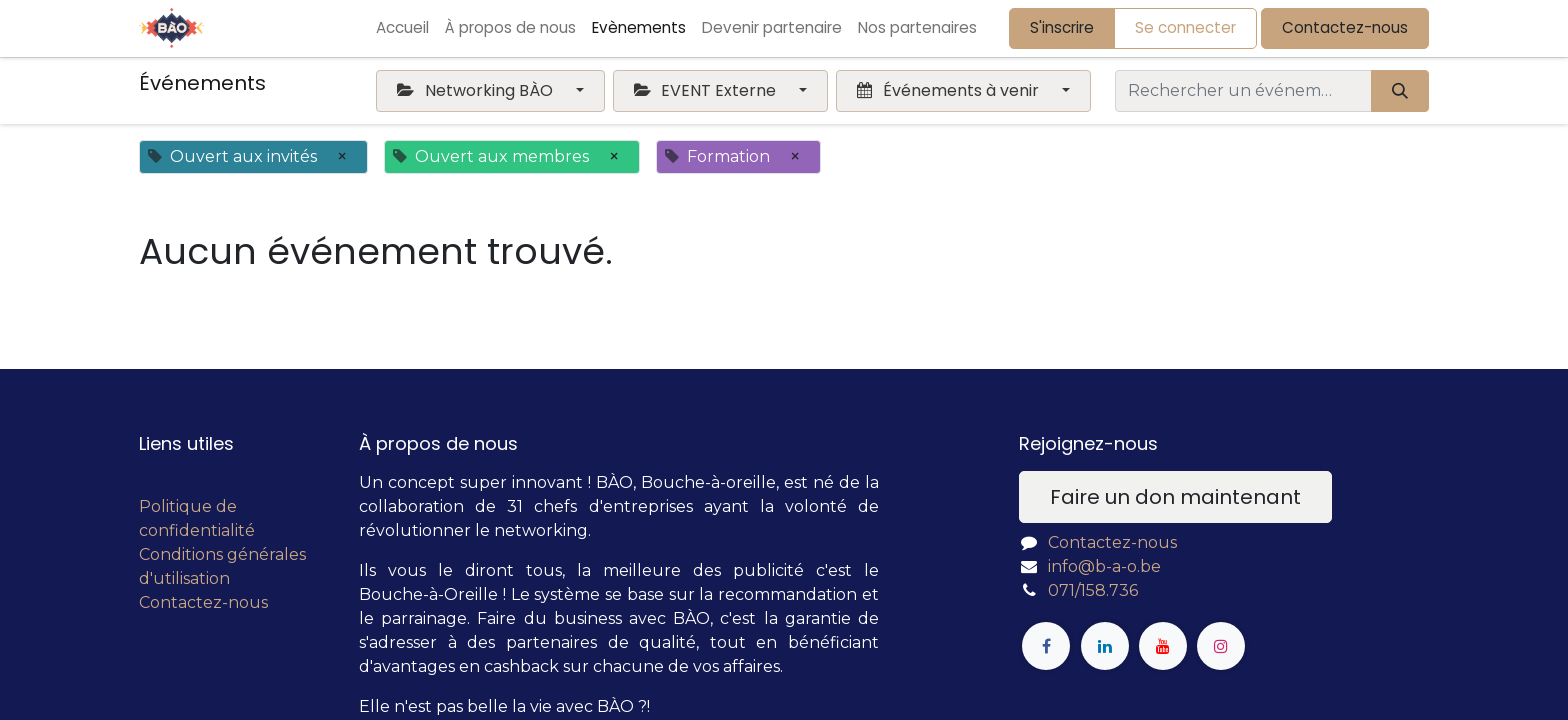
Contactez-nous (1345, 27)
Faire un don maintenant (1175, 497)
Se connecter (1185, 27)
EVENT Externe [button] (707, 90)
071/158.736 (1093, 590)
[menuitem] (402, 28)
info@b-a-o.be (1104, 566)
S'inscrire (1062, 27)
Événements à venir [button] (949, 90)
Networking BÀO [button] (476, 90)
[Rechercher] (1400, 91)
